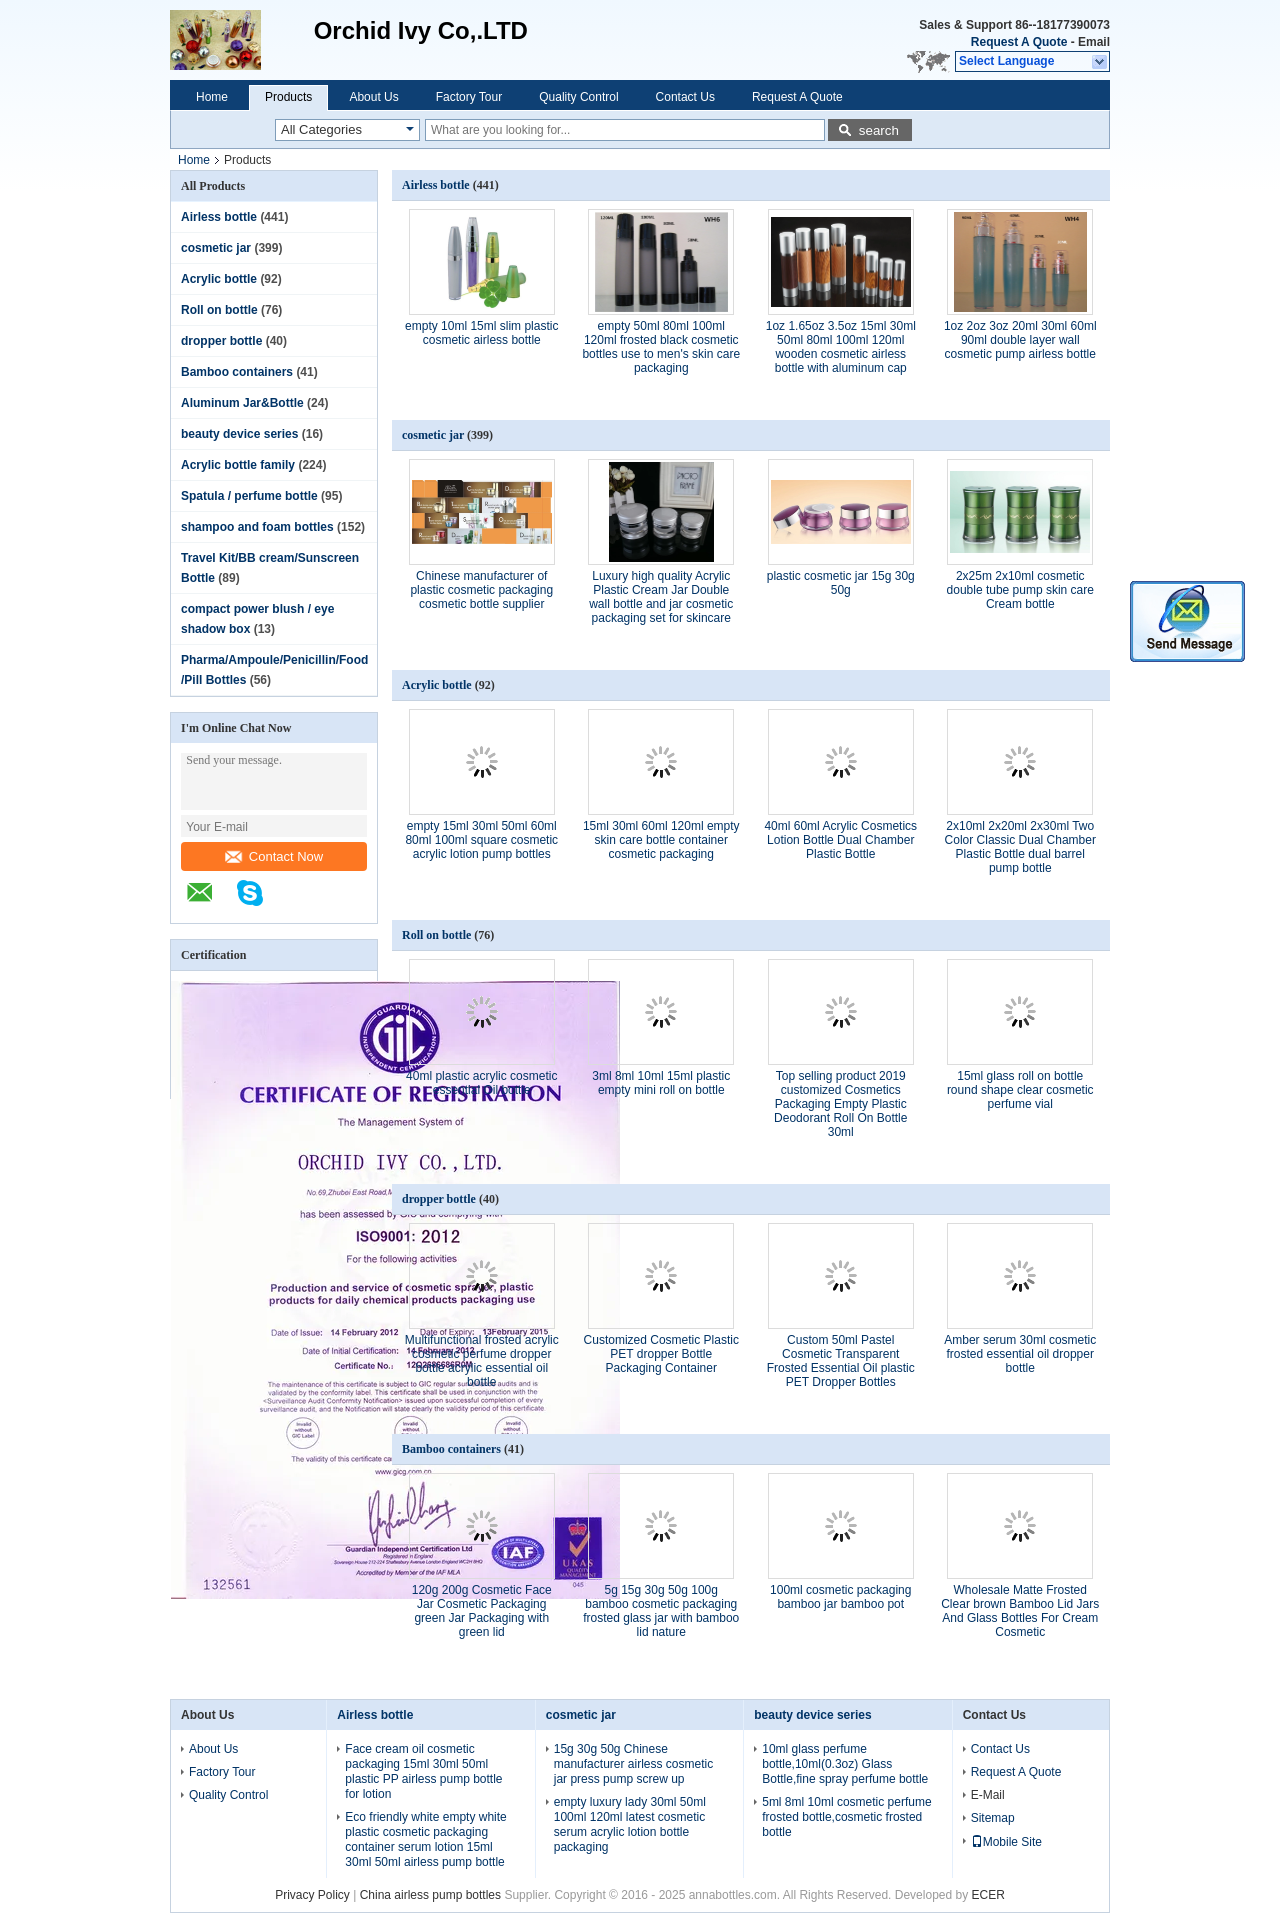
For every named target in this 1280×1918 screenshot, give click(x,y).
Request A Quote (1019, 42)
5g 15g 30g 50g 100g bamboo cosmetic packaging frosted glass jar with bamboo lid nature (661, 1611)
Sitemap (993, 1818)
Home (212, 97)
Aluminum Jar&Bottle (242, 403)
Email (1094, 42)
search (879, 130)
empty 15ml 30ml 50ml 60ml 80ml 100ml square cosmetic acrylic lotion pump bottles (481, 840)
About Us (373, 97)
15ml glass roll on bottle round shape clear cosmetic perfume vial (1020, 1090)
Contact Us (685, 97)
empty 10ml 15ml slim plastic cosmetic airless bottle (481, 333)
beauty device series (239, 434)
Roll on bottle (219, 310)
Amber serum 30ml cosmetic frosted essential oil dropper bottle (1020, 1354)
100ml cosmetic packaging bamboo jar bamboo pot (840, 1597)
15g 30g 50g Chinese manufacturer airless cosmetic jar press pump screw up (633, 1764)
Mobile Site (1006, 1842)
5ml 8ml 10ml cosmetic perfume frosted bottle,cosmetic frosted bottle (846, 1817)
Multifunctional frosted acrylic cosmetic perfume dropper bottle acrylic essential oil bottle (482, 1361)
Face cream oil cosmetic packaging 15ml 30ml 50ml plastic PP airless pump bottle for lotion (423, 1771)
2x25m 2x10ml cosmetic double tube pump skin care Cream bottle (1020, 590)
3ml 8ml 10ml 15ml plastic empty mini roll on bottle (661, 1083)
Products (288, 97)
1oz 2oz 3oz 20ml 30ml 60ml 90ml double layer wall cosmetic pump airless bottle (1020, 340)
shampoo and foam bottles (257, 527)
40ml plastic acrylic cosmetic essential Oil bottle (481, 1083)
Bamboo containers (237, 372)
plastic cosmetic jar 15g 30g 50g (841, 583)
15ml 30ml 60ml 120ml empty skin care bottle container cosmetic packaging (661, 840)
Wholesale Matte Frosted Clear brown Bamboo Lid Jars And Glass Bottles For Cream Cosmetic (1020, 1611)
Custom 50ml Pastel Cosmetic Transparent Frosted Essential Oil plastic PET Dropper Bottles (841, 1361)
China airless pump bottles (430, 1895)
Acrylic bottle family (238, 465)
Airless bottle (219, 217)
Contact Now (274, 856)
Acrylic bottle (219, 279)
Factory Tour (469, 97)
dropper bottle (221, 341)
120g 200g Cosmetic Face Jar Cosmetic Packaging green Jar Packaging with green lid (482, 1611)
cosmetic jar (216, 248)
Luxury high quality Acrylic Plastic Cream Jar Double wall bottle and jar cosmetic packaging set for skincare (661, 597)
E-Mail (988, 1795)
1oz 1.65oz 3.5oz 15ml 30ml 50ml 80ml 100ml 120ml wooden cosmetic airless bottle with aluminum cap (841, 347)
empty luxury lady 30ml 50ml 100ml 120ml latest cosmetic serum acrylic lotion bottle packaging (630, 1824)
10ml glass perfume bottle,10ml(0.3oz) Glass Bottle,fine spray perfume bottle (845, 1764)
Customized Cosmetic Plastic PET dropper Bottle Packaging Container (661, 1354)
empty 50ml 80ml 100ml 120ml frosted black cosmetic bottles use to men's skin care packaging (661, 347)
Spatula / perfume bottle (249, 496)
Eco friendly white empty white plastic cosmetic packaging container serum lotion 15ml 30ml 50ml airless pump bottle (425, 1839)
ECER (988, 1895)
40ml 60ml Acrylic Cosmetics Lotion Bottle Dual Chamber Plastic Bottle (840, 840)
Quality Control (578, 97)
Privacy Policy (312, 1895)
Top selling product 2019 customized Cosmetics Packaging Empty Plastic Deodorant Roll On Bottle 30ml (840, 1104)
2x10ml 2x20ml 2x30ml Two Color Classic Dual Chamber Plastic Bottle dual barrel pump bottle (1020, 847)
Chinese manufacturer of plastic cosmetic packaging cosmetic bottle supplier (481, 590)
